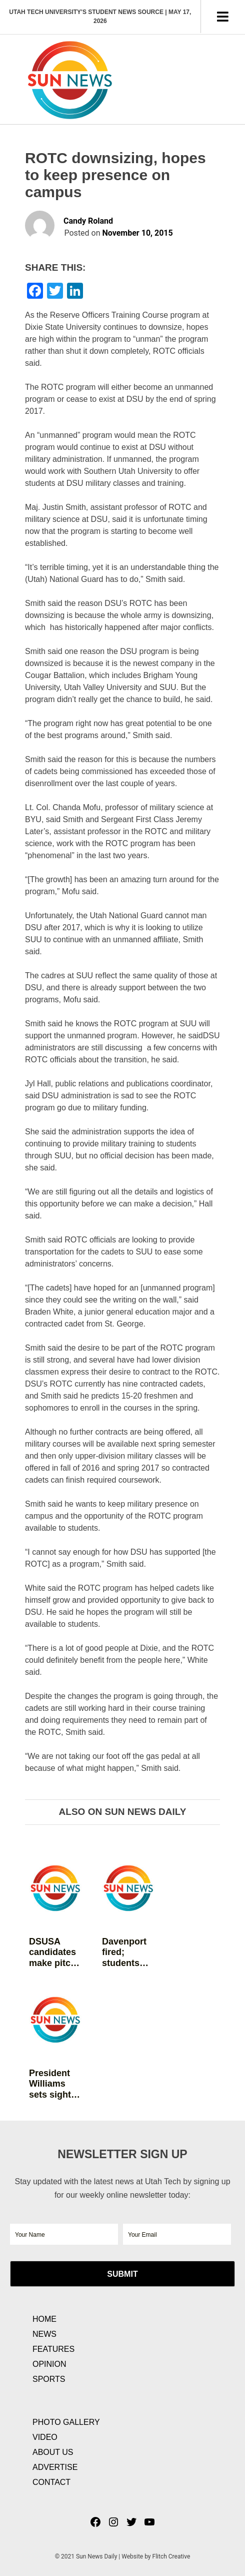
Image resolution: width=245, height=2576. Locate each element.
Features (53, 2349)
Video (45, 2437)
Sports (49, 2379)
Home (44, 2319)
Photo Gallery (66, 2422)
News (44, 2334)
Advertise (55, 2467)
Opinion (49, 2364)
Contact (51, 2482)
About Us (53, 2452)
